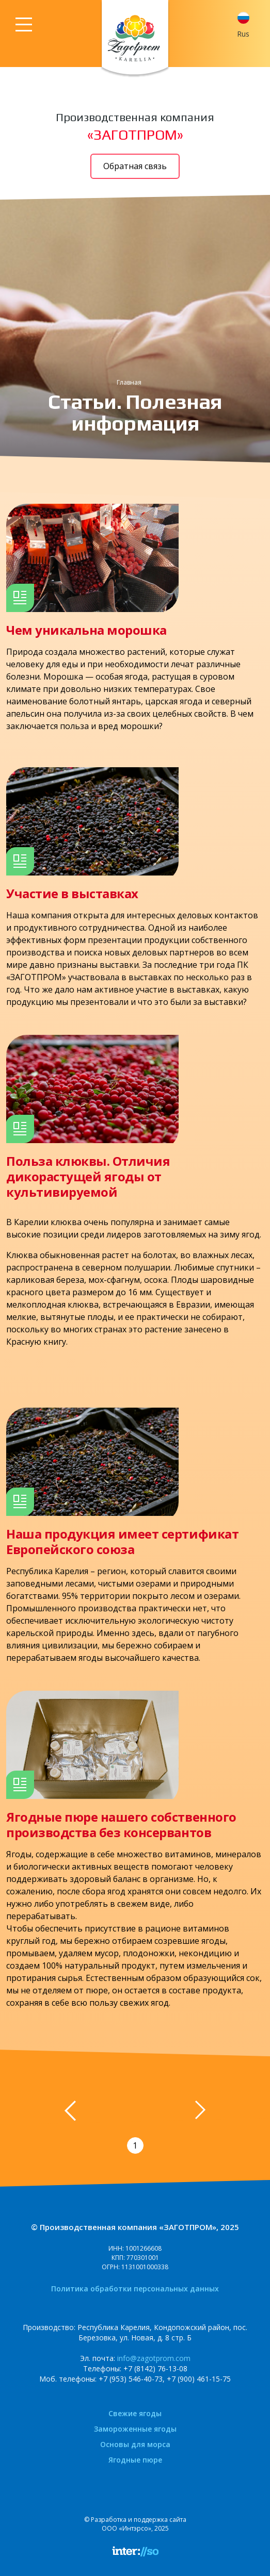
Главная (129, 382)
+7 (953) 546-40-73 (131, 2379)
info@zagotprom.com (153, 2358)
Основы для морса (135, 2444)
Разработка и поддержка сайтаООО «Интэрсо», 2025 (138, 2524)
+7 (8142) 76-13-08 (155, 2368)
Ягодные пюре (135, 2460)
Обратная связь (135, 166)
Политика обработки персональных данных (135, 2288)
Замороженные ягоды (135, 2429)
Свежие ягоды (135, 2413)
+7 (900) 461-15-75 (199, 2379)
